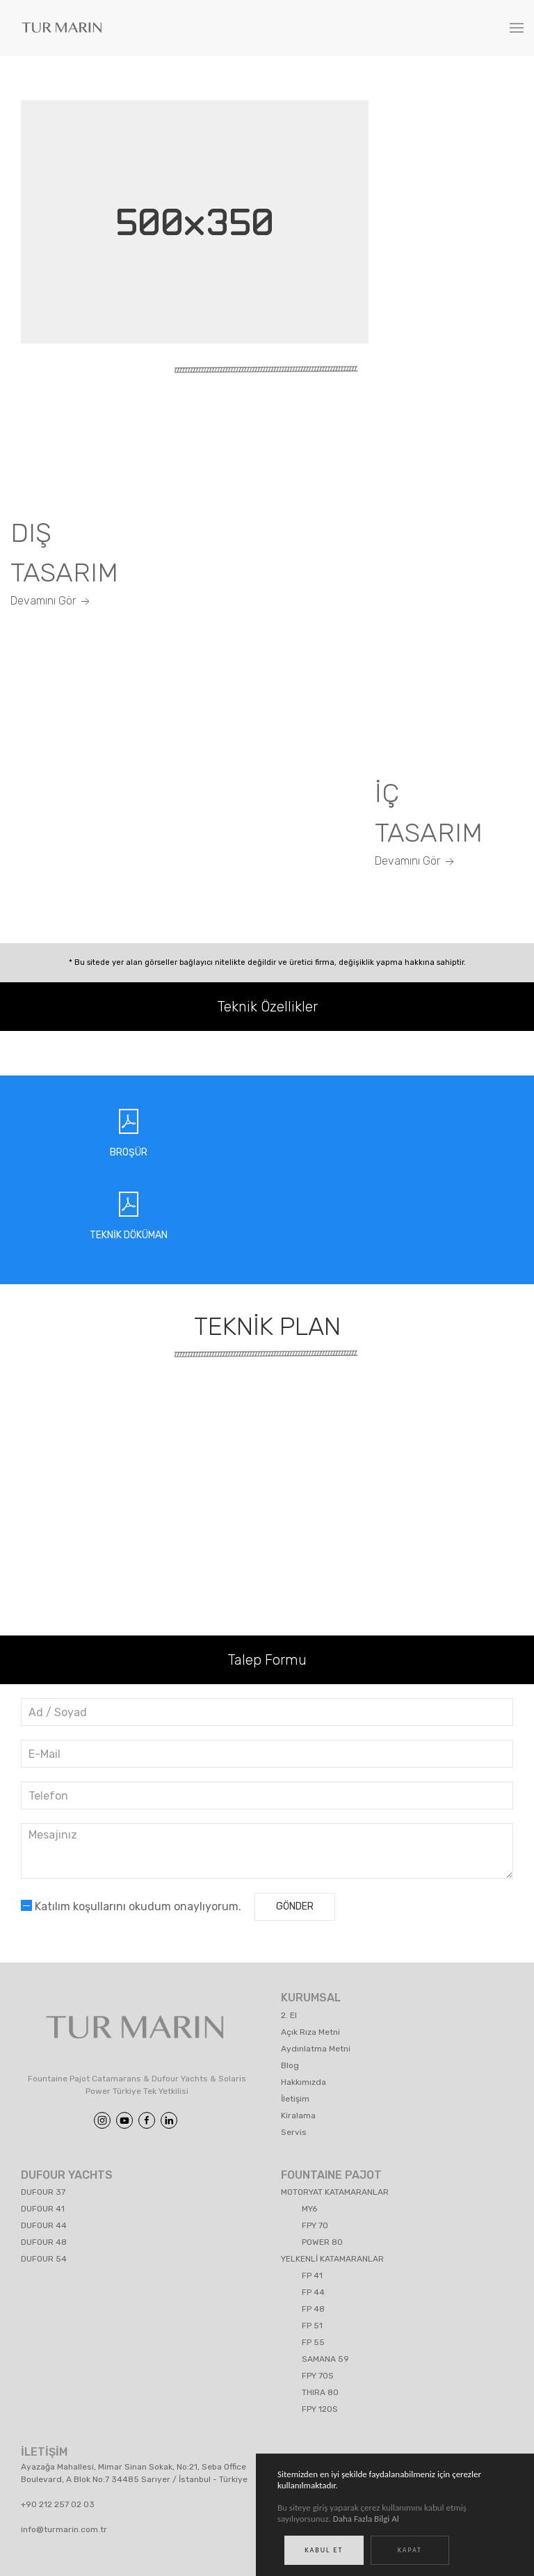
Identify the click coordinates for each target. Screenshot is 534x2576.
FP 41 (312, 2275)
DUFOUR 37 (43, 2192)
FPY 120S (320, 2409)
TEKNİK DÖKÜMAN (129, 1235)
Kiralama (298, 2115)
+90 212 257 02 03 (58, 2504)
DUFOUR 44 (44, 2225)
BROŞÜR (128, 1152)
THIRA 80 (320, 2392)
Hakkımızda (303, 2082)
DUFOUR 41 (43, 2209)
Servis (294, 2132)
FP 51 (312, 2325)
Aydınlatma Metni (315, 2049)
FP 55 (313, 2342)
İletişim (295, 2099)
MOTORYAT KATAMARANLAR (335, 2192)
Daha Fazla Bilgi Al (366, 2521)
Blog (290, 2065)
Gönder (295, 1906)
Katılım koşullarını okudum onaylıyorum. (131, 1906)
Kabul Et (324, 2552)
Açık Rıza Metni (310, 2032)
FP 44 (313, 2292)
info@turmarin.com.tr (64, 2529)
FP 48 (313, 2309)
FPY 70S (318, 2376)
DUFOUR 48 (44, 2242)
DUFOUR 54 (44, 2259)
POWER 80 (322, 2242)
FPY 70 (315, 2225)
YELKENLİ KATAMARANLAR (332, 2259)
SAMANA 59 (325, 2359)
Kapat (410, 2552)
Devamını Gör (51, 600)
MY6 (309, 2209)
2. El (289, 2015)
